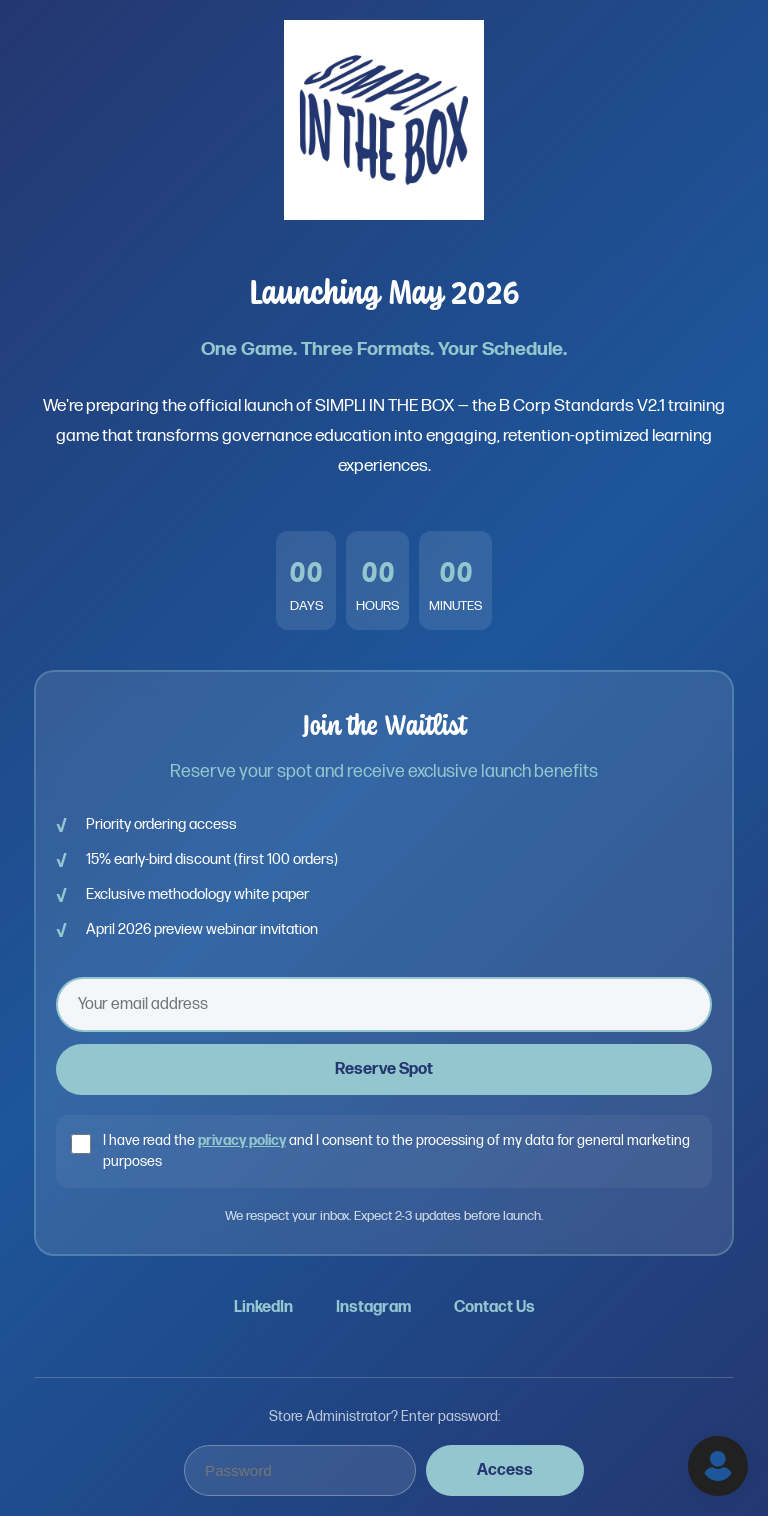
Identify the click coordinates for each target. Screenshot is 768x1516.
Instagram (373, 1307)
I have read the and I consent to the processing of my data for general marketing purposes (396, 1151)
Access (505, 1470)
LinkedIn (263, 1307)
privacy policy (242, 1140)
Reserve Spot (384, 1069)
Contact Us (494, 1307)
